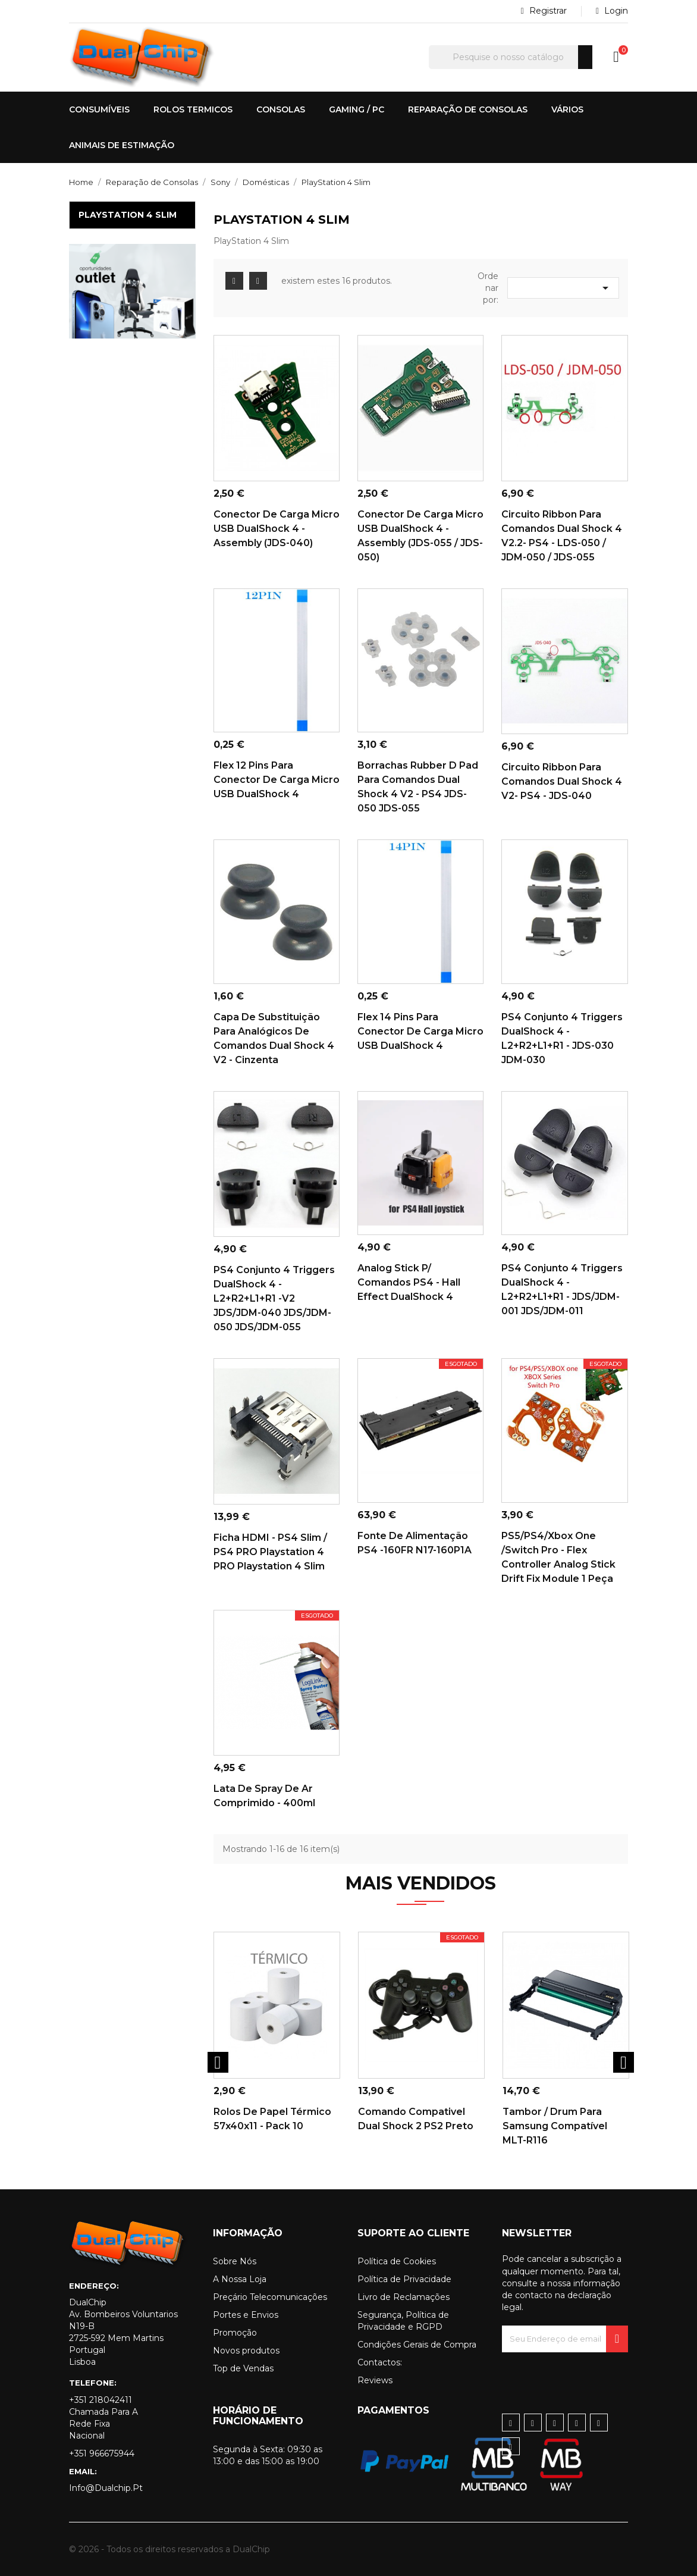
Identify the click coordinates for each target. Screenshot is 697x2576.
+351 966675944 (101, 2453)
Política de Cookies (396, 2261)
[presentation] (592, 2375)
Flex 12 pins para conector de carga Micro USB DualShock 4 (277, 780)
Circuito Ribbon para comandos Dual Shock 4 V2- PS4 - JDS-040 (561, 781)
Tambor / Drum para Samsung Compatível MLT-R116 (555, 2126)
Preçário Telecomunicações (270, 2297)
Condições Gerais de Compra (416, 2344)
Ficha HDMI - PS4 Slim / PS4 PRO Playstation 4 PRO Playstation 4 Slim (270, 1552)
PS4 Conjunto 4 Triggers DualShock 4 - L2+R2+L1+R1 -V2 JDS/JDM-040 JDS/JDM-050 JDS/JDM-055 (274, 1298)
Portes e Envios (245, 2314)
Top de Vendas (243, 2368)
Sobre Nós (234, 2261)
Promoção (235, 2332)
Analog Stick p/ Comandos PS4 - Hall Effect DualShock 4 (408, 1282)
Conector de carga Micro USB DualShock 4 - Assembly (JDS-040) (277, 529)
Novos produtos (246, 2350)
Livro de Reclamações (403, 2297)
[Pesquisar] (510, 57)
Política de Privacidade (404, 2279)
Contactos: (379, 2362)
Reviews (375, 2380)
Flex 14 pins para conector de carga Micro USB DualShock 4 (420, 1031)
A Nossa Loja (239, 2279)
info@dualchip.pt (106, 2488)
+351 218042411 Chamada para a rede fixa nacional (103, 2418)
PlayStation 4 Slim (128, 214)
